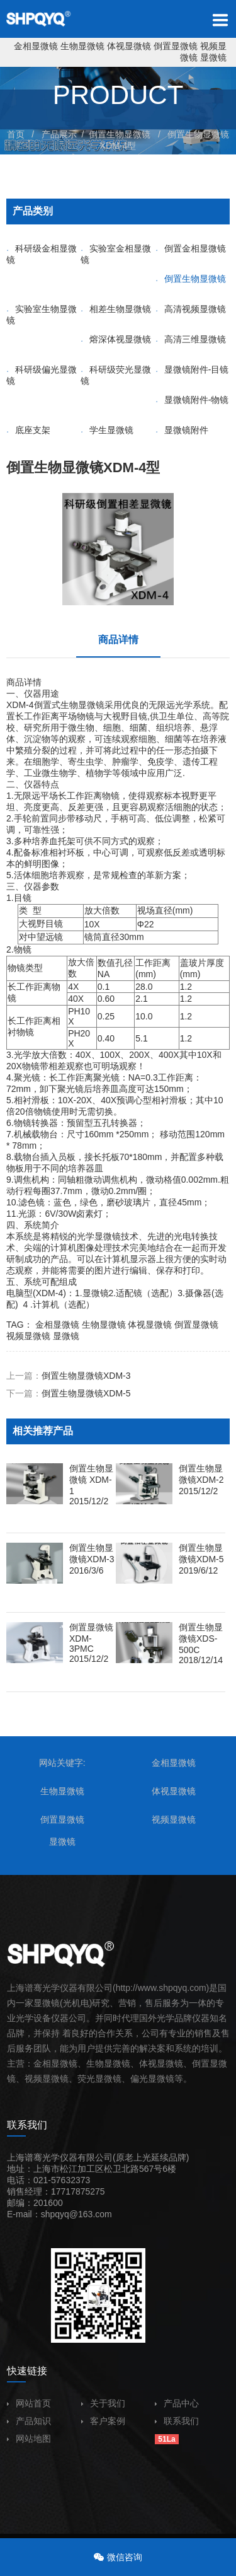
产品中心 (177, 2403)
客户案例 (103, 2421)
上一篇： (68, 1376)
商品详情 (118, 639)
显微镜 (213, 57)
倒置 (201, 2063)
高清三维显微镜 (190, 339)
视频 (33, 2079)
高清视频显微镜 (190, 309)
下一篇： (68, 1393)
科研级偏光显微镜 (41, 375)
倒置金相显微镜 (190, 248)
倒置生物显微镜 (119, 134)
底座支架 (28, 430)
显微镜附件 (181, 430)
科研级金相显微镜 (41, 254)
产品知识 (29, 2421)
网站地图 (29, 2439)
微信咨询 (124, 2557)
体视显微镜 (129, 46)
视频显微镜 (28, 1336)
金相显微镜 (36, 46)
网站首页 (29, 2403)
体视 (148, 2063)
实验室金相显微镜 (116, 254)
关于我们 (103, 2403)
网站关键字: (62, 1763)
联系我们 (177, 2421)
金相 (42, 2063)
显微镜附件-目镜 (192, 369)
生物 (69, 705)
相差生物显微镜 (116, 309)
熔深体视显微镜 (116, 339)
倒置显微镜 (176, 46)
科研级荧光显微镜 (116, 375)
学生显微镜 (107, 430)
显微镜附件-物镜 (192, 400)
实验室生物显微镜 (41, 314)
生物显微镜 (82, 46)
